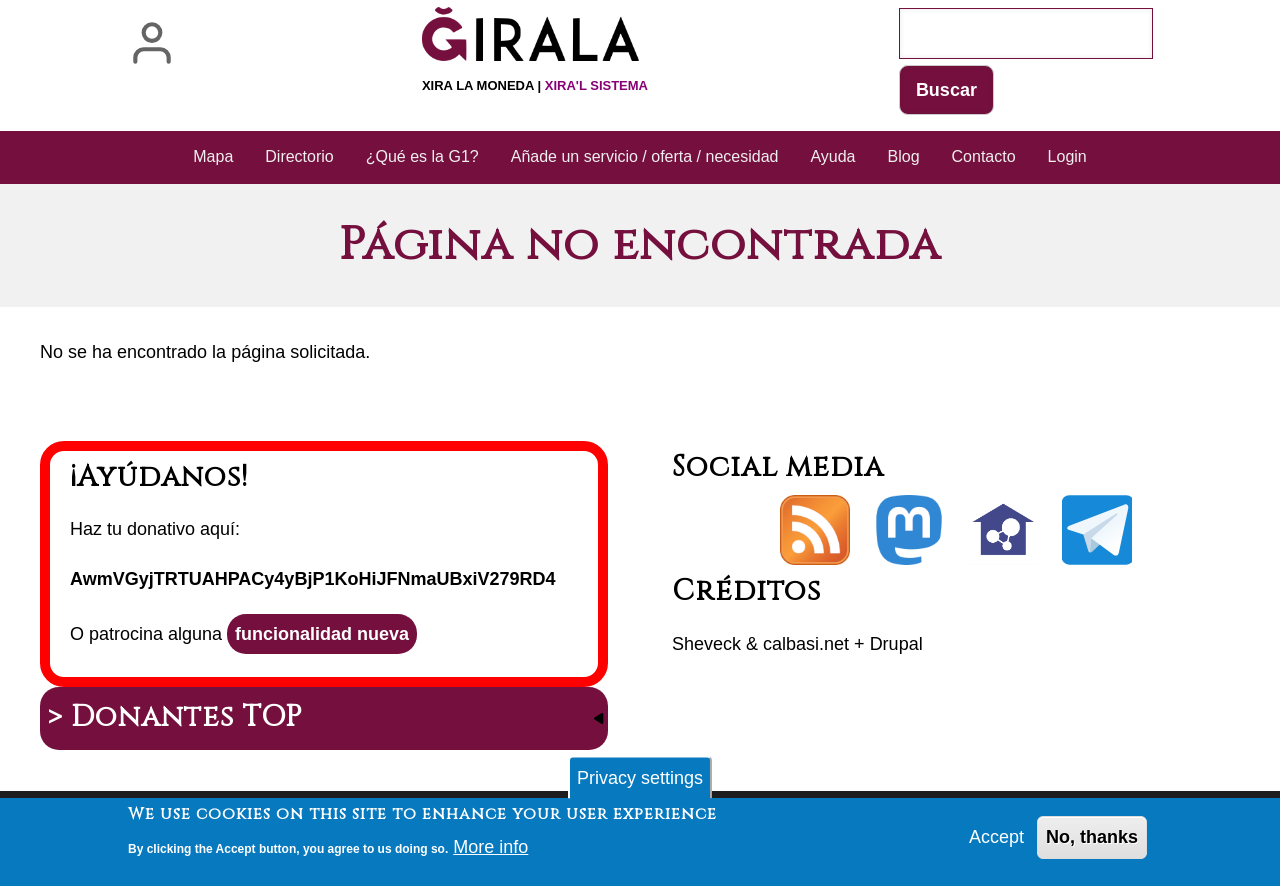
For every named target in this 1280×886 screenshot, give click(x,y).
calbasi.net (806, 644)
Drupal (896, 644)
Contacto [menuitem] (984, 156)
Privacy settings (640, 783)
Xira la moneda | (535, 85)
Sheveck (706, 644)
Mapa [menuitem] (213, 156)
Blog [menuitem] (904, 156)
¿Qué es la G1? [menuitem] (422, 156)
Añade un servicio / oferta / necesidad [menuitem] (645, 156)
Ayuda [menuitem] (832, 156)
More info (490, 852)
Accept (996, 842)
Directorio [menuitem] (299, 156)
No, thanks (1092, 842)
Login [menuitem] (1067, 156)
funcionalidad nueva (322, 634)
